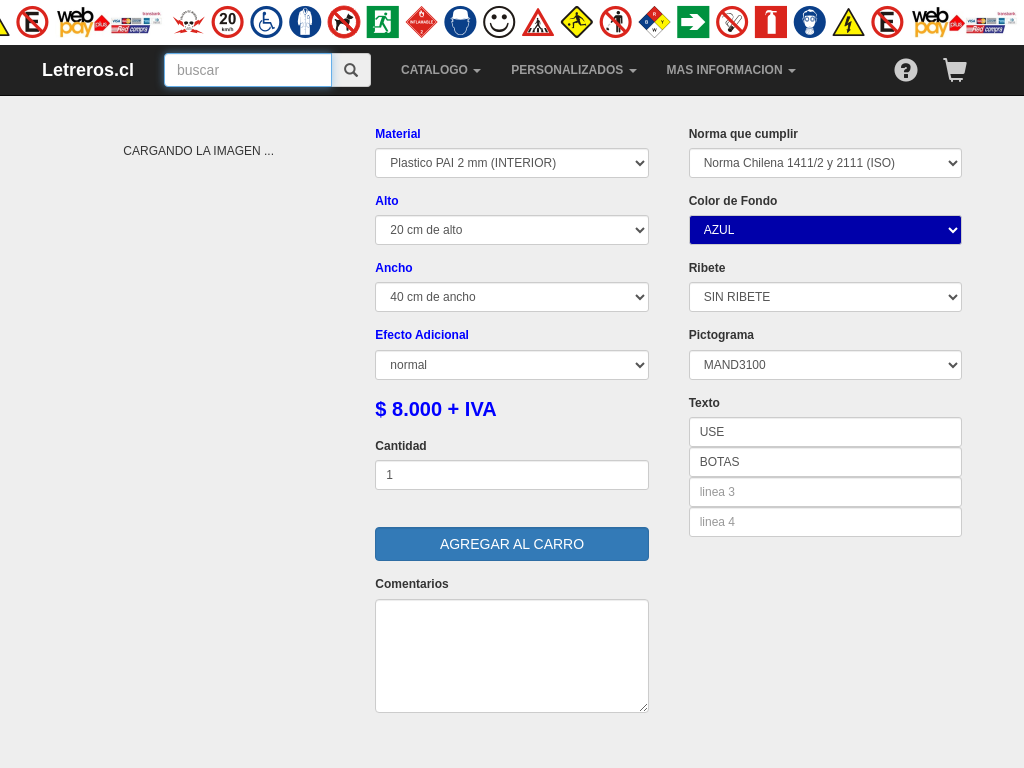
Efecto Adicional (422, 335)
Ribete (707, 268)
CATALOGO (441, 70)
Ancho (393, 268)
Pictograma (721, 335)
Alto (386, 201)
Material (397, 134)
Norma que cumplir (743, 134)
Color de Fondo (733, 201)
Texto (704, 403)
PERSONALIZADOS (573, 70)
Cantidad (400, 446)
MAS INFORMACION (731, 70)
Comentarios (411, 584)
